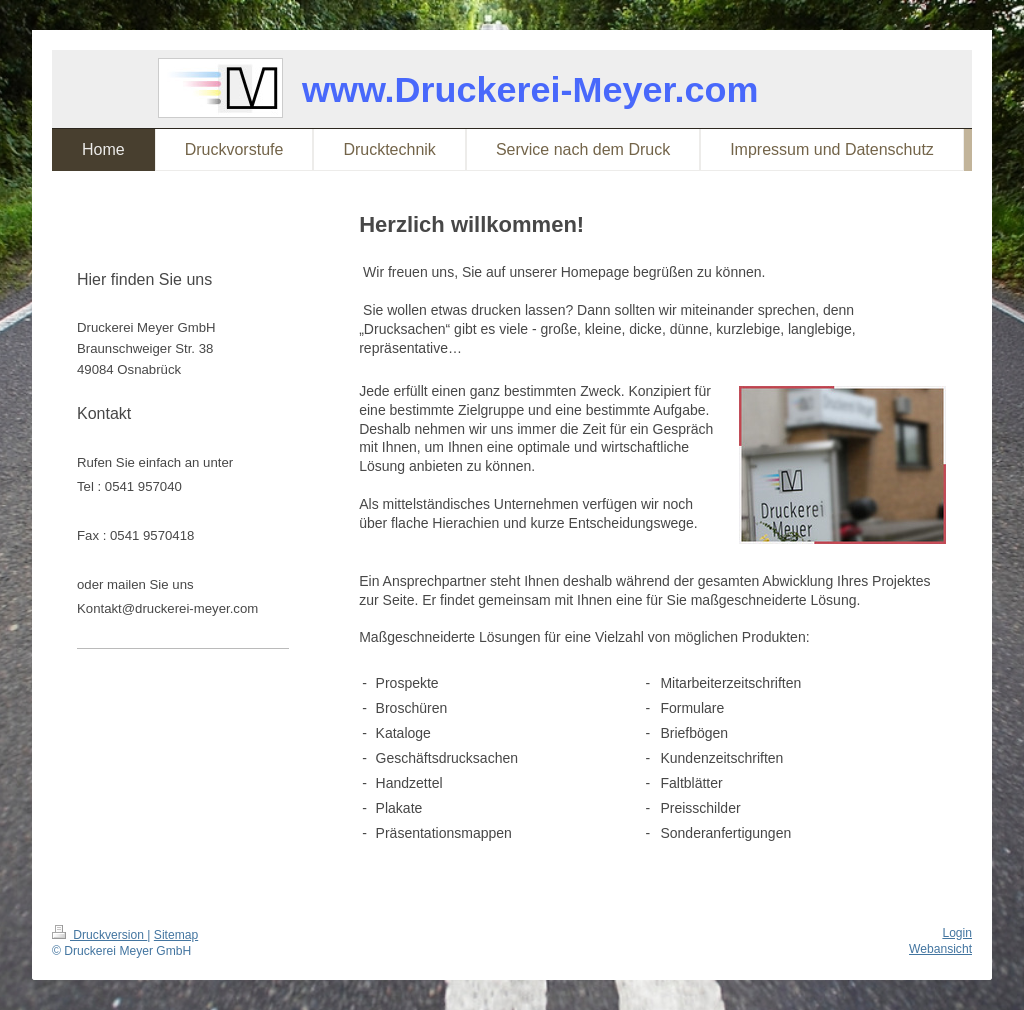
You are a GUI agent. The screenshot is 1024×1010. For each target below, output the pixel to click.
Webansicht (940, 949)
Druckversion (99, 935)
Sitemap (176, 935)
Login (957, 933)
